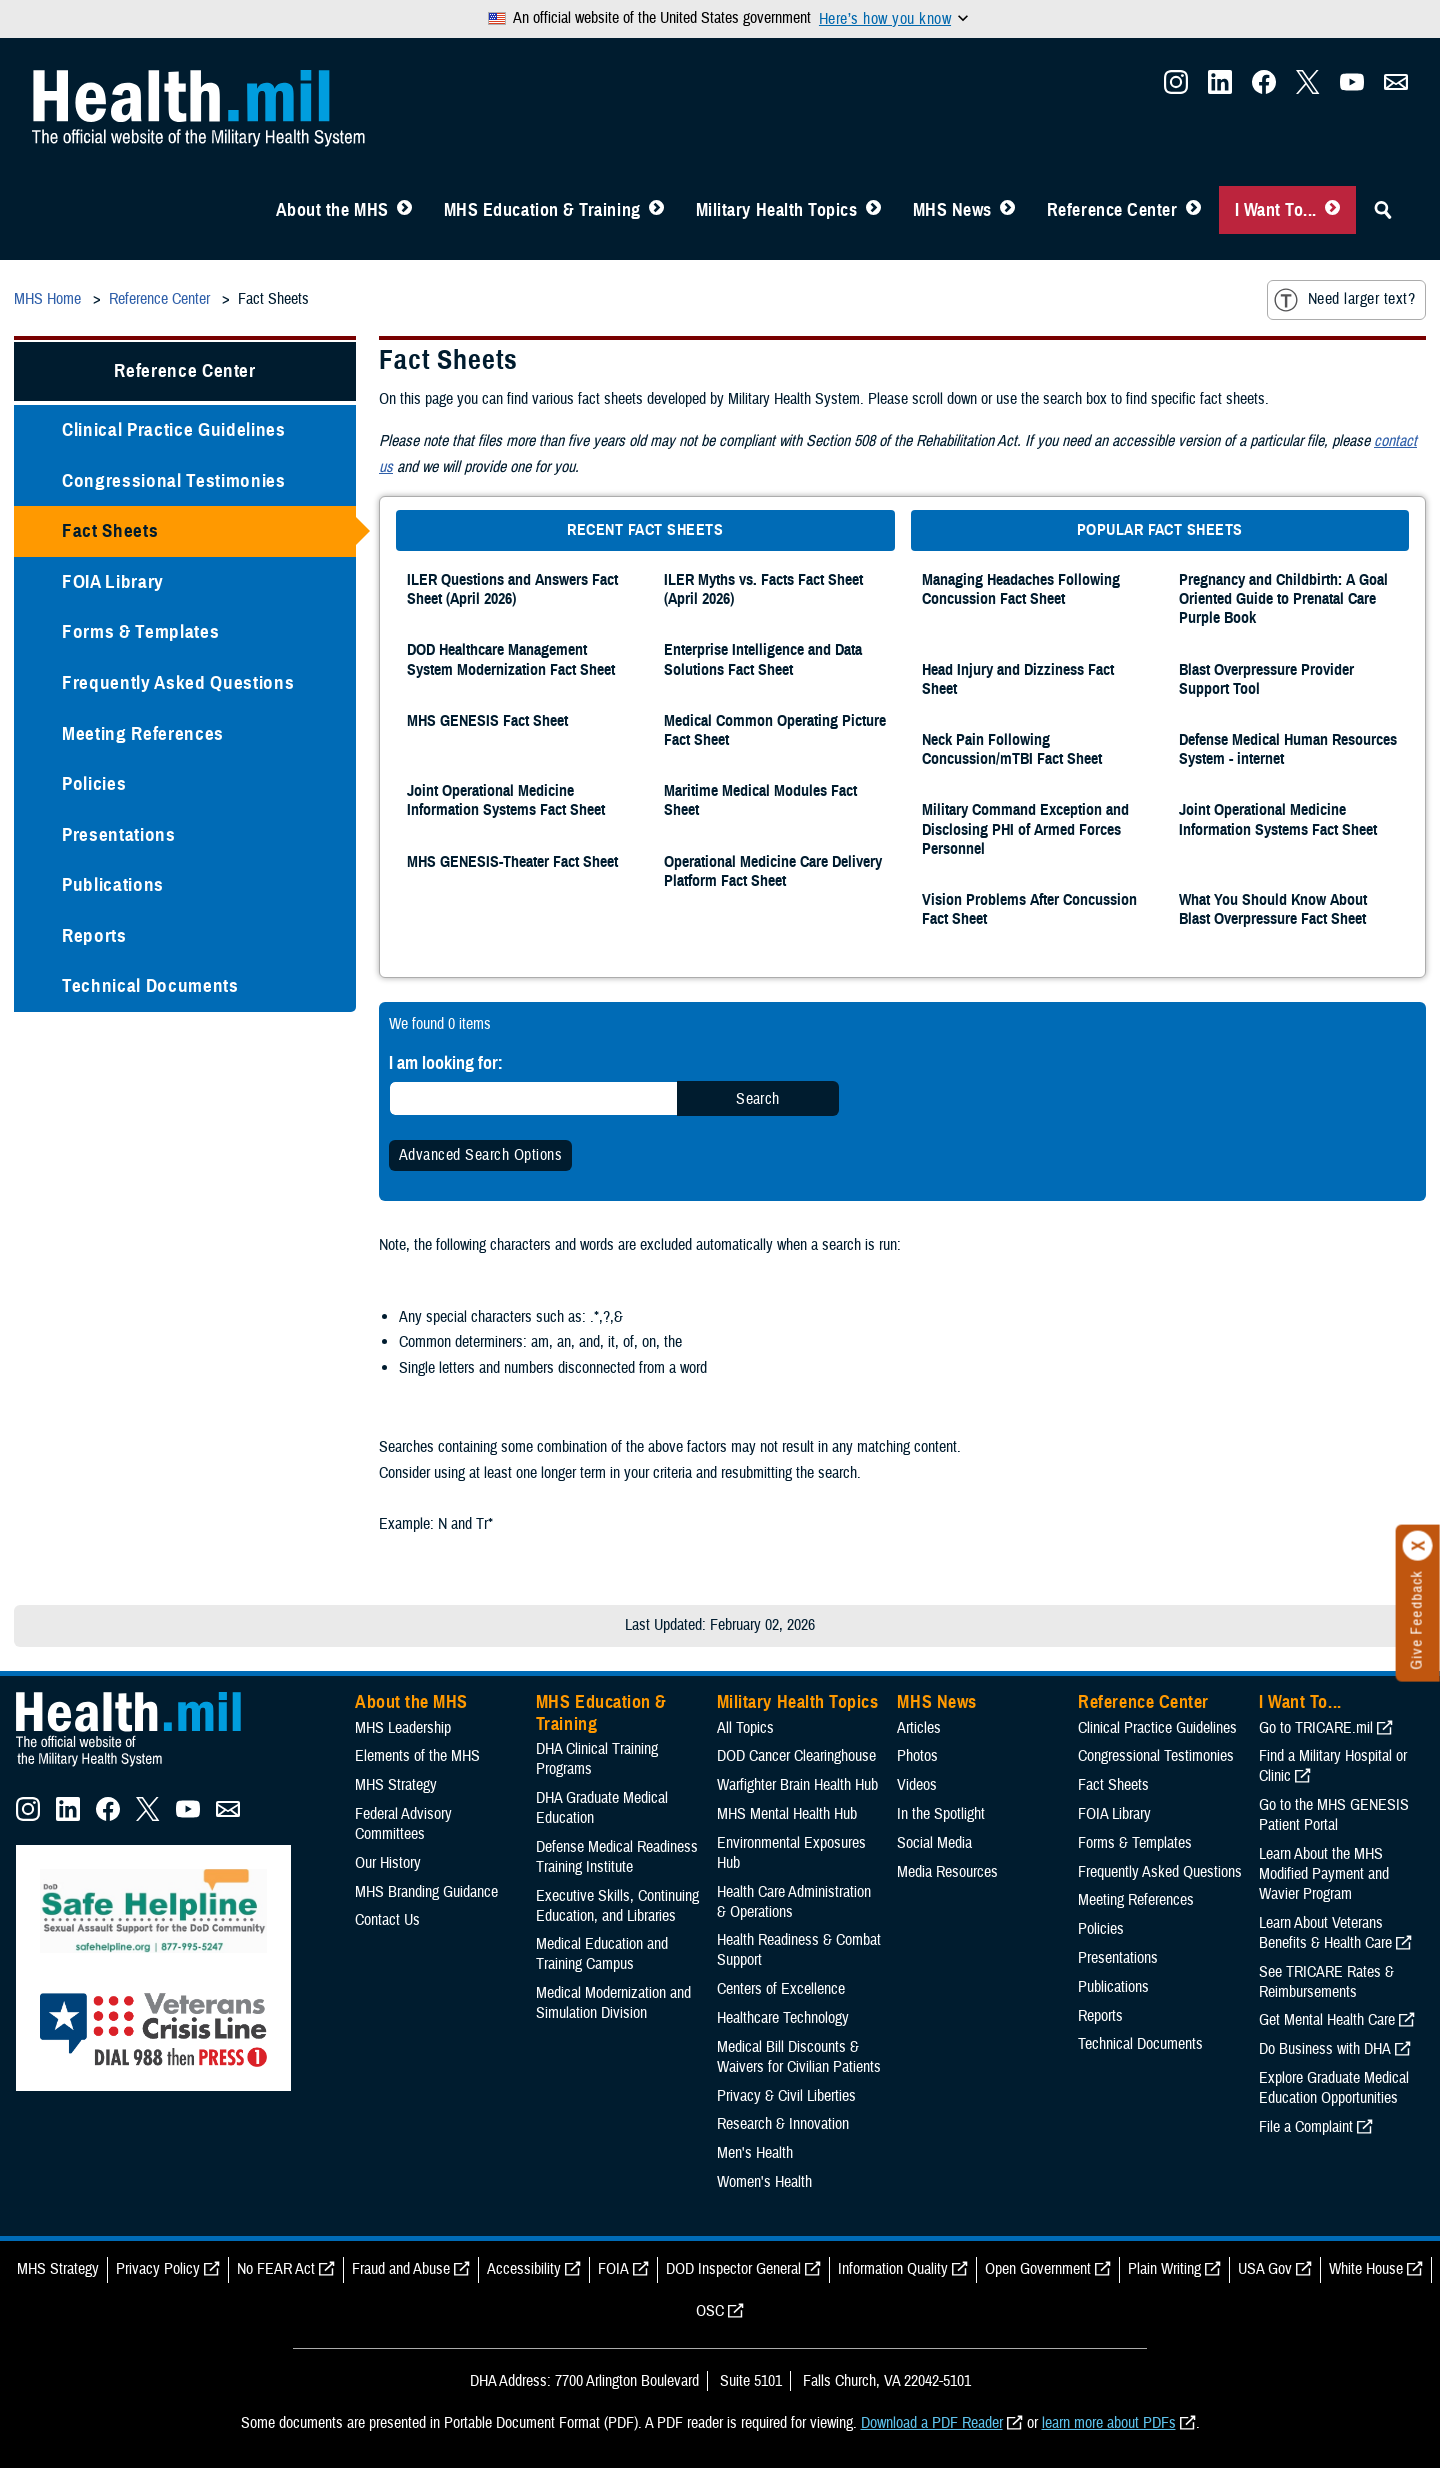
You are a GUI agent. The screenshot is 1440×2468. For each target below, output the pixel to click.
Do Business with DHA (1325, 2049)
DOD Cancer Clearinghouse (796, 1756)
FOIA (613, 2269)
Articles (919, 1728)
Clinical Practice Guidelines (174, 429)
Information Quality (893, 2269)
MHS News (952, 210)
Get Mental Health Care (1327, 2020)
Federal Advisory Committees (403, 1824)
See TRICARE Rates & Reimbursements (1326, 1982)
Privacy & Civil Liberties (786, 2096)
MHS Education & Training (542, 210)
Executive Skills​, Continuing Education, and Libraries (617, 1906)
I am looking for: (446, 1062)
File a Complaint (1306, 2127)
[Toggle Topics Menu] (873, 210)
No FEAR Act (276, 2269)
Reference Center (1112, 210)
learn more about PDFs (1109, 2423)
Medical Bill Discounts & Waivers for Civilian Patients (799, 2057)
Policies (94, 783)
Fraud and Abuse (401, 2269)
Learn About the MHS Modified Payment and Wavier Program (1324, 1874)
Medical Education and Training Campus (602, 1954)
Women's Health (764, 2182)
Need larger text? (1344, 300)
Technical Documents (150, 985)
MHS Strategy (396, 1785)
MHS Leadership (403, 1728)
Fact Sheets (110, 530)
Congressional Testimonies (174, 480)
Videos (917, 1785)
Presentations (119, 834)
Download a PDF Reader (932, 2423)
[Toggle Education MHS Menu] (656, 210)
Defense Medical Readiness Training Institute (617, 1857)
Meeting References (143, 733)
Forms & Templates (140, 631)
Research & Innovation (783, 2124)
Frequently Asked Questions (178, 682)
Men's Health (755, 2153)
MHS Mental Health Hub (787, 1814)
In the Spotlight (941, 1814)
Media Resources (947, 1872)
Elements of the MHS (417, 1756)
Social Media (934, 1843)
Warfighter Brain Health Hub (797, 1785)
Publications (113, 884)
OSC (710, 2311)
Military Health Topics (777, 210)
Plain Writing (1164, 2269)
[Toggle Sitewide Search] (1383, 210)
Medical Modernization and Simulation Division (613, 2003)
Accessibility (524, 2269)
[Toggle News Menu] (1007, 210)
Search (758, 1099)
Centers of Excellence (781, 1989)
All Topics (745, 1728)
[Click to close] (1418, 1546)
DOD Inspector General (733, 2269)
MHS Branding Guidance (426, 1892)
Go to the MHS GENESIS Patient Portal (1334, 1815)
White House (1366, 2269)
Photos (917, 1756)
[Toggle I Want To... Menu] (1332, 210)
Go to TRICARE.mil (1316, 1728)
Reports (94, 935)
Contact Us (387, 1920)
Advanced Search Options (480, 1155)
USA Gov (1265, 2269)
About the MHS (332, 210)
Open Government (1038, 2269)
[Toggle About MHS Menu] (404, 210)
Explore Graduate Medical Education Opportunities (1334, 2088)
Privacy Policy (158, 2269)
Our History (388, 1863)
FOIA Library (113, 581)
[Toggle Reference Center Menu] (1193, 210)
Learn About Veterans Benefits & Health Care (1325, 1933)
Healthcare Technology (783, 2018)
